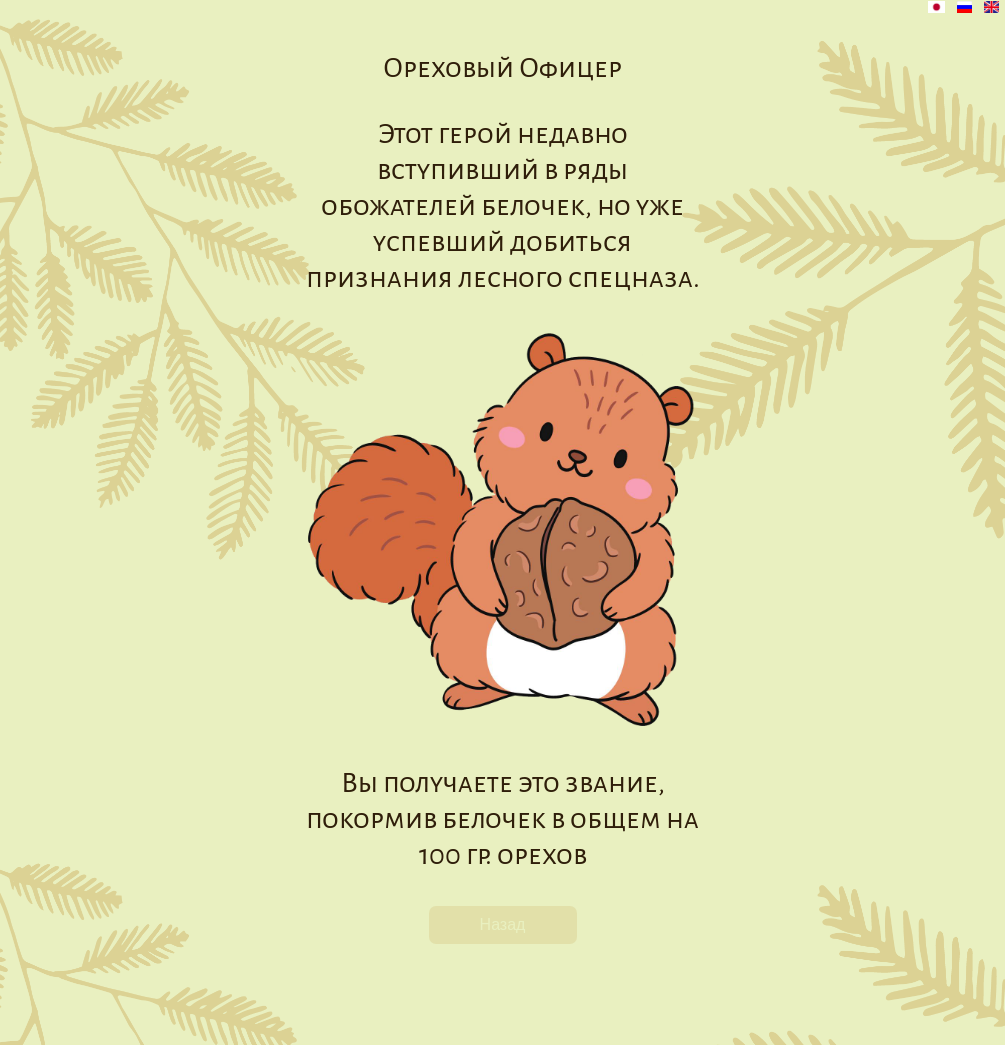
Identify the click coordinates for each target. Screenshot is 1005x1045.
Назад (503, 924)
